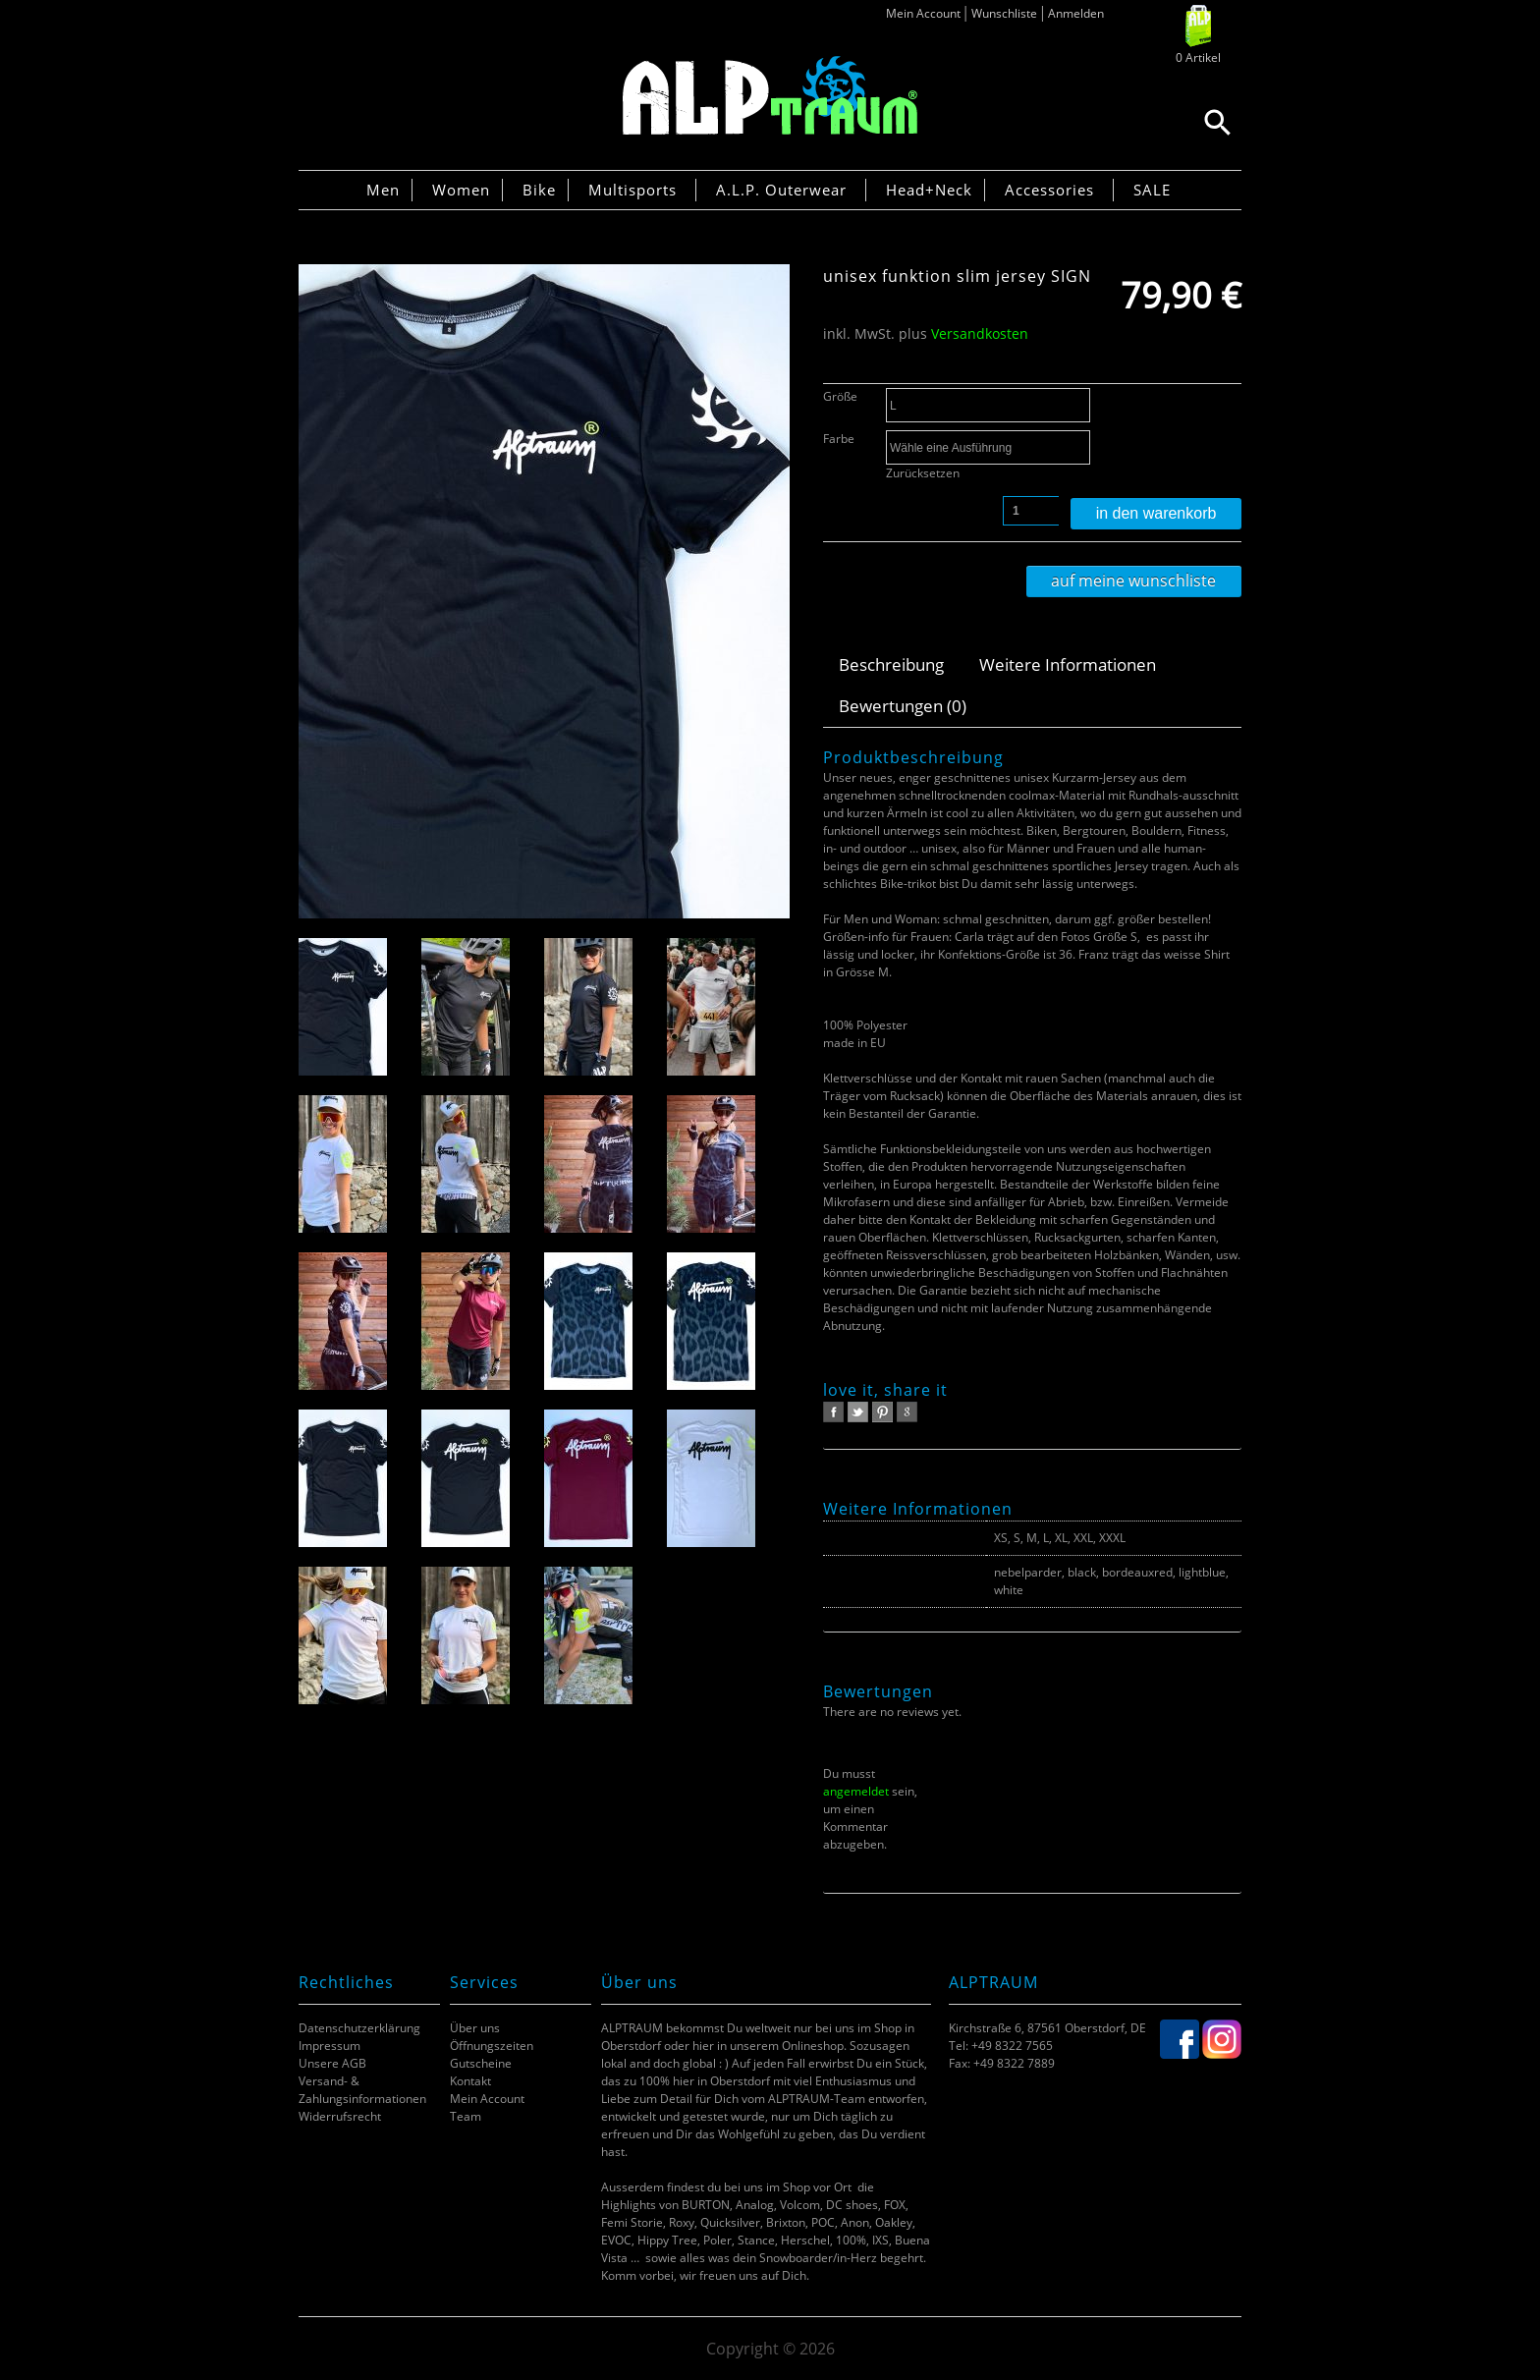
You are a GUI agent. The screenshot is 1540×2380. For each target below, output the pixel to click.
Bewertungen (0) (902, 705)
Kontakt (470, 2081)
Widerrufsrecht (340, 2116)
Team (465, 2116)
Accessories (1049, 189)
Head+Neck (929, 189)
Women (461, 189)
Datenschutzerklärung (359, 2028)
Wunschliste (1004, 13)
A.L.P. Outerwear (781, 189)
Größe (840, 396)
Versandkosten (979, 333)
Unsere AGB (332, 2063)
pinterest (882, 1412)
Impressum (329, 2045)
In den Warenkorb (1156, 513)
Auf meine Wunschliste (1133, 580)
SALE (1152, 189)
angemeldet (856, 1791)
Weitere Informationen (1067, 664)
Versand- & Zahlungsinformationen (362, 2090)
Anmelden (1076, 13)
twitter (858, 1412)
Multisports (632, 189)
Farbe (838, 438)
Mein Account (923, 13)
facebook (833, 1412)
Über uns (475, 2028)
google (907, 1412)
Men (383, 189)
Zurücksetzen (923, 473)
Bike (539, 189)
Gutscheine (481, 2063)
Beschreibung (891, 664)
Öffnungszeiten (491, 2045)
